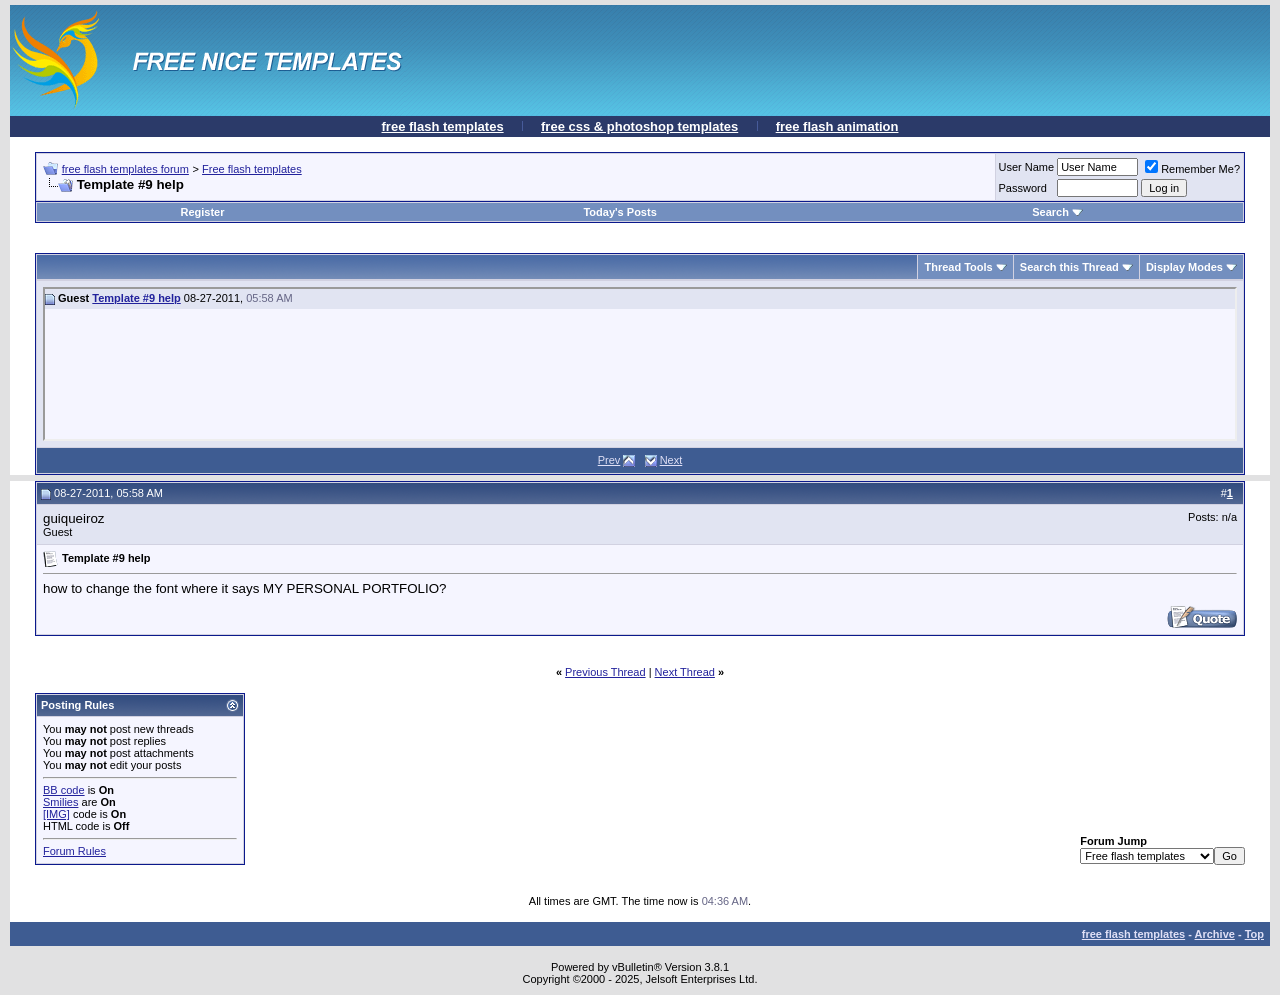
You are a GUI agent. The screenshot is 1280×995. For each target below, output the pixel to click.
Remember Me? (1192, 169)
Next (671, 460)
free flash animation (837, 126)
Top (1254, 934)
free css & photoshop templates (639, 126)
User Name (1027, 167)
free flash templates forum (125, 169)
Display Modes (1184, 267)
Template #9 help (136, 298)
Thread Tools (958, 267)
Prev (609, 460)
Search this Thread (1069, 267)
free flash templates (443, 126)
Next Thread (685, 672)
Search (1057, 212)
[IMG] (56, 814)
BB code (64, 790)
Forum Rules (74, 851)
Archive (1215, 934)
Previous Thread (605, 672)
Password (1023, 188)
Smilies (60, 802)
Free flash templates (252, 169)
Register (203, 212)
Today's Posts (619, 212)
